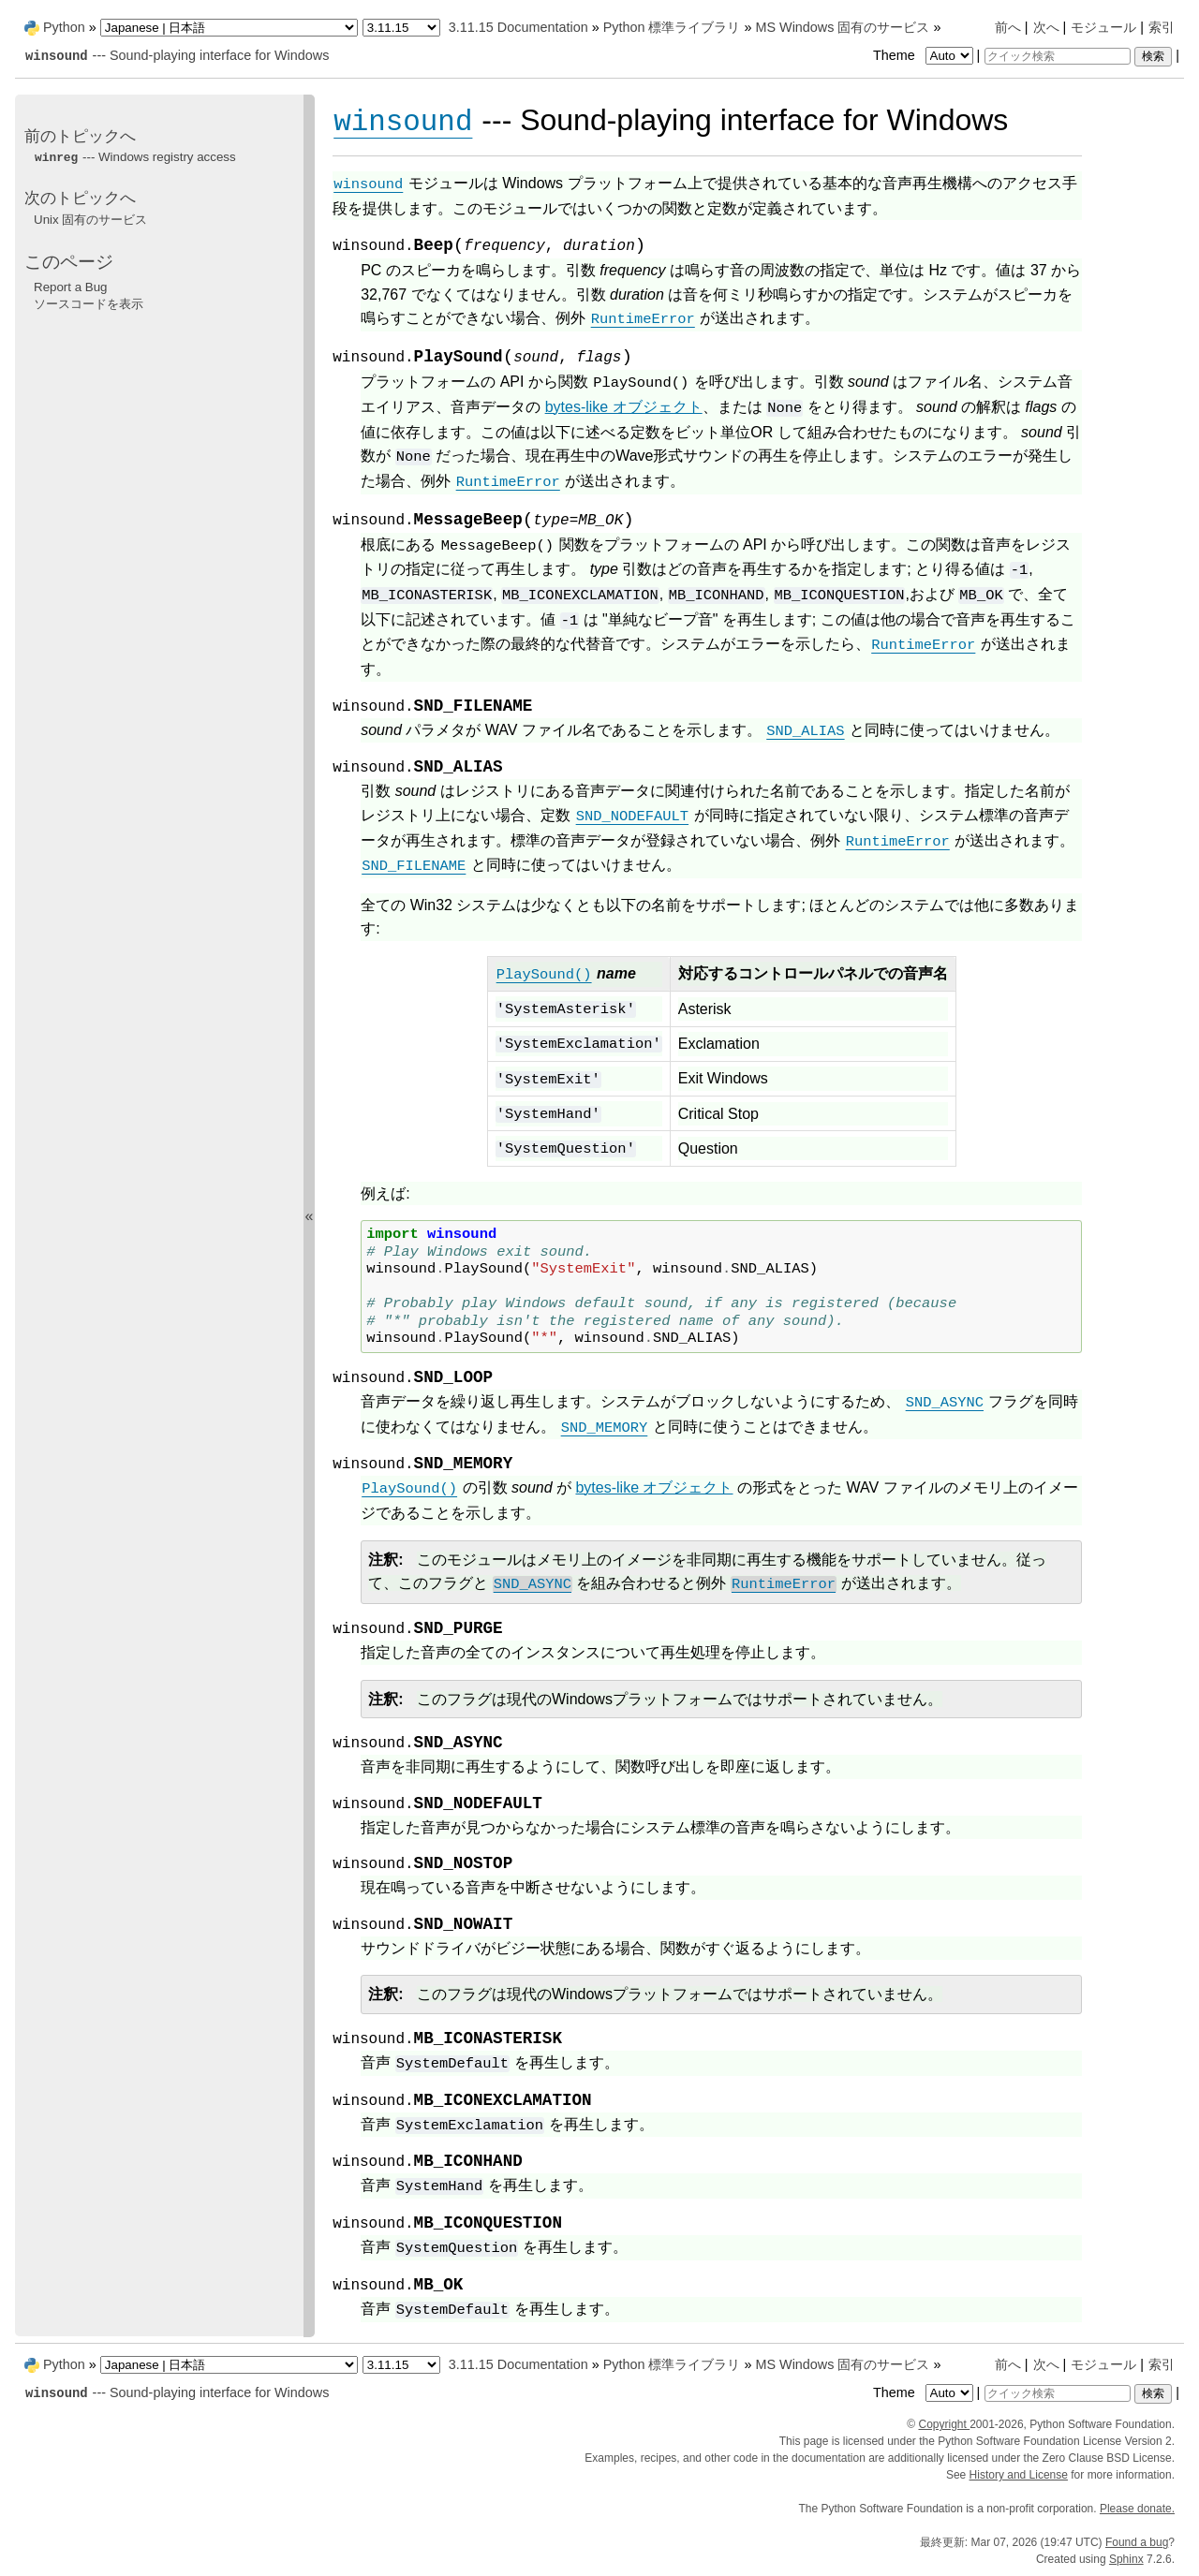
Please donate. (1137, 2508)
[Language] (229, 28)
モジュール (1103, 27)
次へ (1046, 27)
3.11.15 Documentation (518, 27)
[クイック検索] (1057, 56)
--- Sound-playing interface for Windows (176, 55)
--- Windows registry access (135, 157)
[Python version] (401, 28)
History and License (1019, 2474)
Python (64, 27)
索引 (1161, 27)
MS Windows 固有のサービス (842, 27)
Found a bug (1136, 2542)
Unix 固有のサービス (90, 220)
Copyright (944, 2424)
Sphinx (1126, 2559)
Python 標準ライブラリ (672, 27)
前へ (1008, 27)
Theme (924, 55)
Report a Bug (71, 287)
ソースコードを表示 (88, 304)
